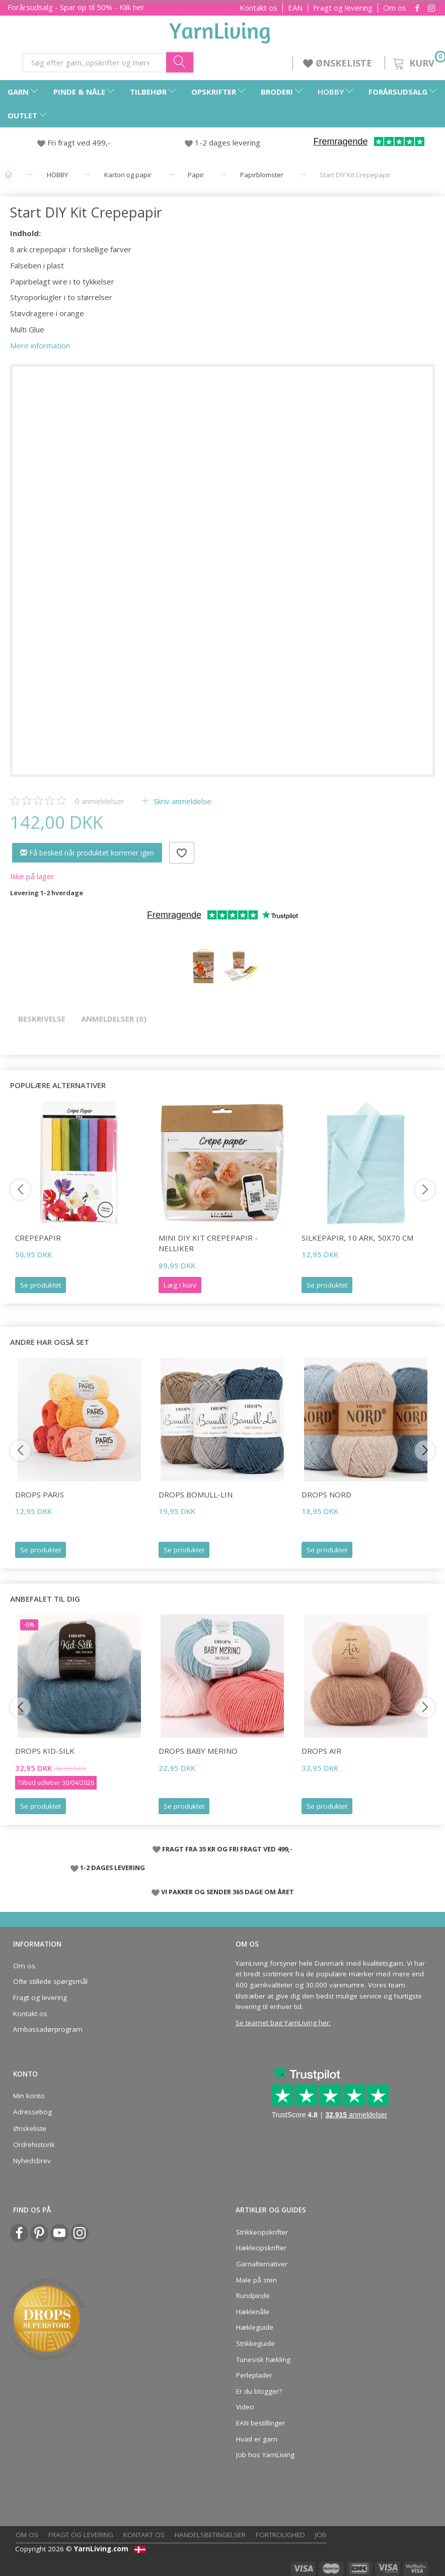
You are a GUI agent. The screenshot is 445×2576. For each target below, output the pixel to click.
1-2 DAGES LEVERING (112, 1867)
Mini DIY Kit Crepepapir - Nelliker (208, 1243)
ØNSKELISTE (339, 63)
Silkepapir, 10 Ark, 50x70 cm (357, 1238)
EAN (295, 8)
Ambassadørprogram (48, 2029)
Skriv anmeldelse (181, 801)
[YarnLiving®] (220, 31)
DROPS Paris (39, 1494)
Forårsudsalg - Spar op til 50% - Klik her (76, 7)
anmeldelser (99, 801)
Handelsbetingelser (210, 2534)
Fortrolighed (280, 2534)
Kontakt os (258, 8)
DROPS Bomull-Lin (196, 1494)
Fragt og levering (343, 8)
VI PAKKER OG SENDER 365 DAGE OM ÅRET (227, 1891)
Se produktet (40, 1285)
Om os (394, 8)
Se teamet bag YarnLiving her (282, 2022)
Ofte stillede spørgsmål (50, 1981)
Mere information (40, 345)
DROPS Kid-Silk (45, 1751)
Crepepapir (38, 1238)
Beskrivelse (41, 1019)
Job (321, 2534)
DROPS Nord (326, 1494)
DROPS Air (321, 1751)
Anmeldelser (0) (113, 1019)
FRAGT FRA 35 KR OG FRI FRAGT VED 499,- (227, 1848)
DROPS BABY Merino (198, 1751)
